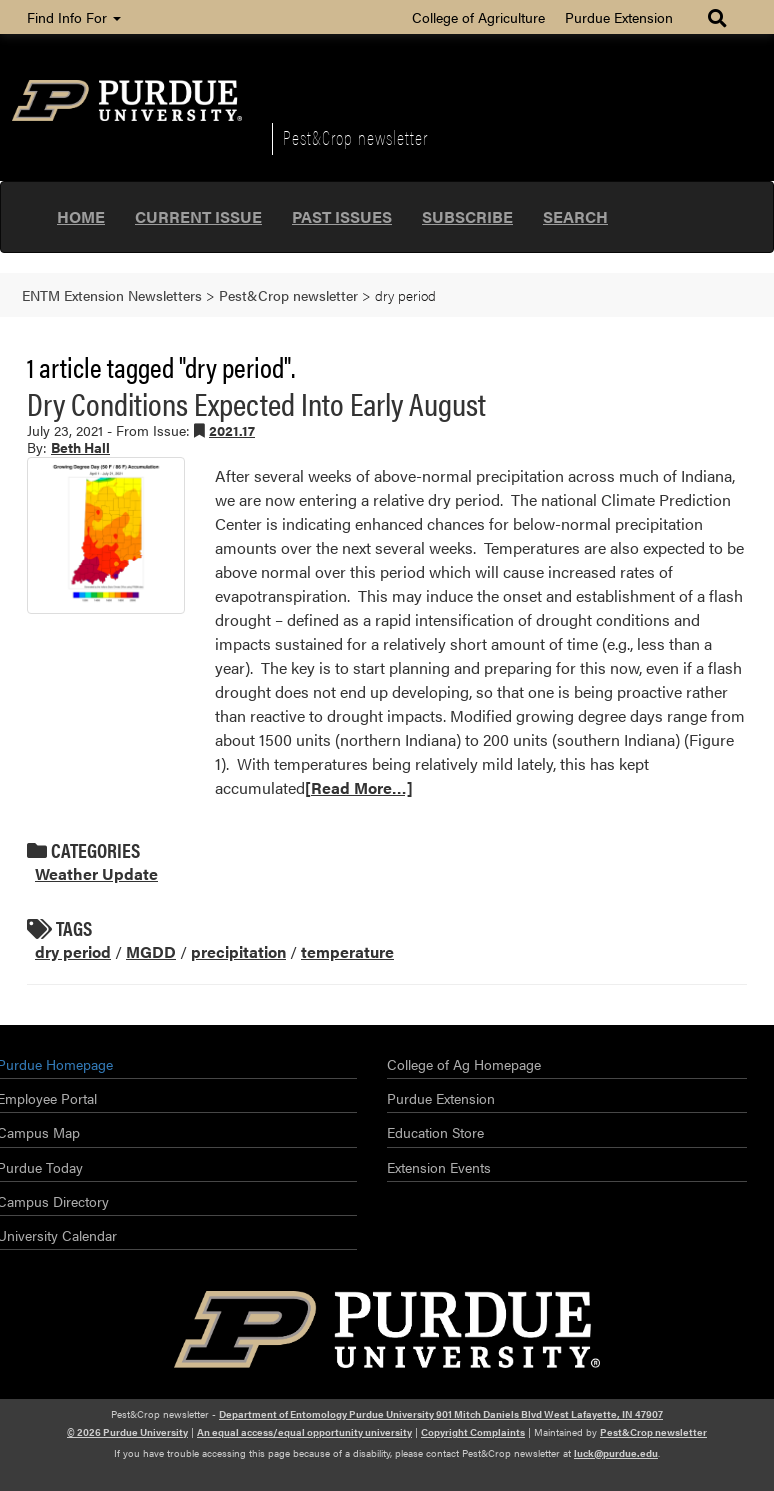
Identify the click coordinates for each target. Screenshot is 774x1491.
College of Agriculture (478, 17)
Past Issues (342, 216)
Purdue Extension (619, 17)
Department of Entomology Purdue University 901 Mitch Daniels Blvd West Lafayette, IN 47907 (441, 1414)
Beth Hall (80, 447)
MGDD (151, 951)
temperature (347, 951)
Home (81, 216)
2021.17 (232, 430)
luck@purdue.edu (616, 1453)
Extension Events (439, 1167)
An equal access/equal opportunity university (304, 1432)
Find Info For (74, 17)
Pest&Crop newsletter (355, 137)
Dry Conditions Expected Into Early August (256, 402)
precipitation (238, 951)
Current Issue (198, 216)
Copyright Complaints (473, 1432)
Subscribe (467, 216)
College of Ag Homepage (464, 1064)
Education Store (435, 1132)
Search (575, 216)
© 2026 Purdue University (127, 1432)
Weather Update (96, 873)
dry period (73, 951)
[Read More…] (359, 787)
